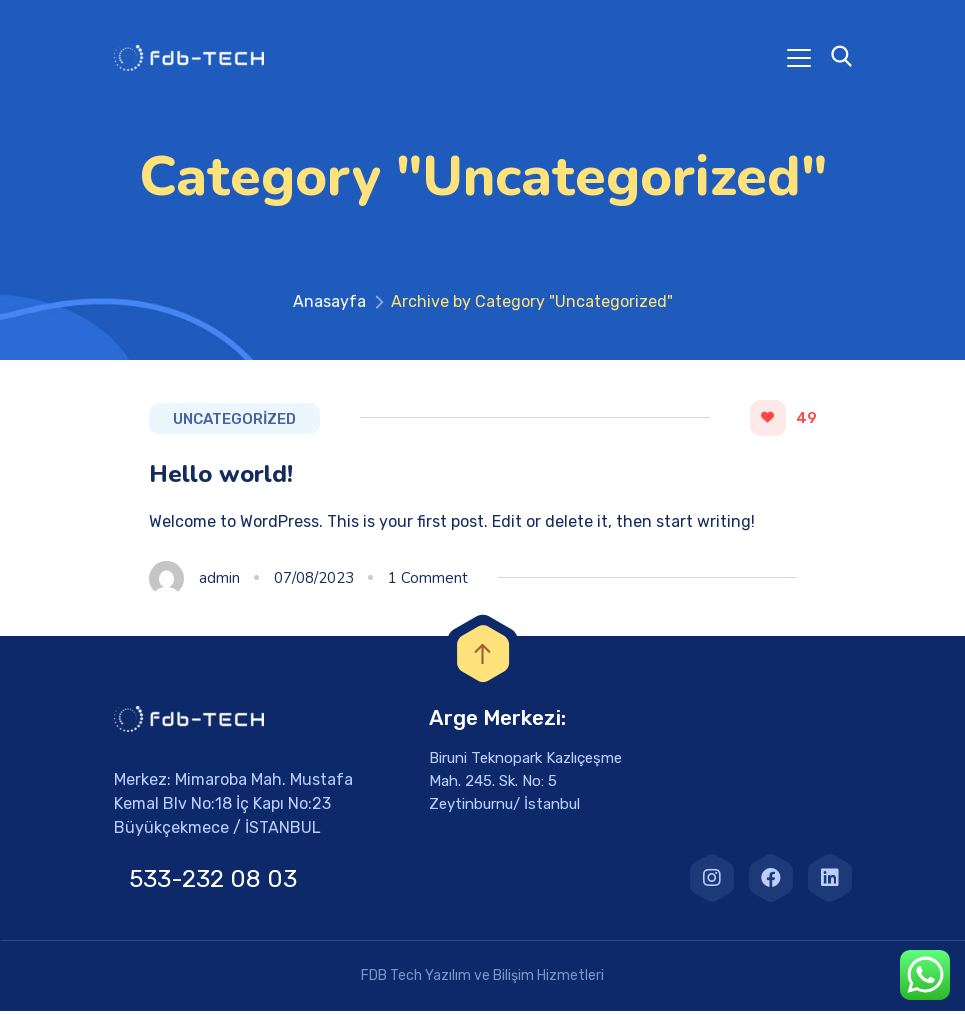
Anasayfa (329, 305)
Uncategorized (234, 423)
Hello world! (221, 478)
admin (219, 582)
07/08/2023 (314, 582)
